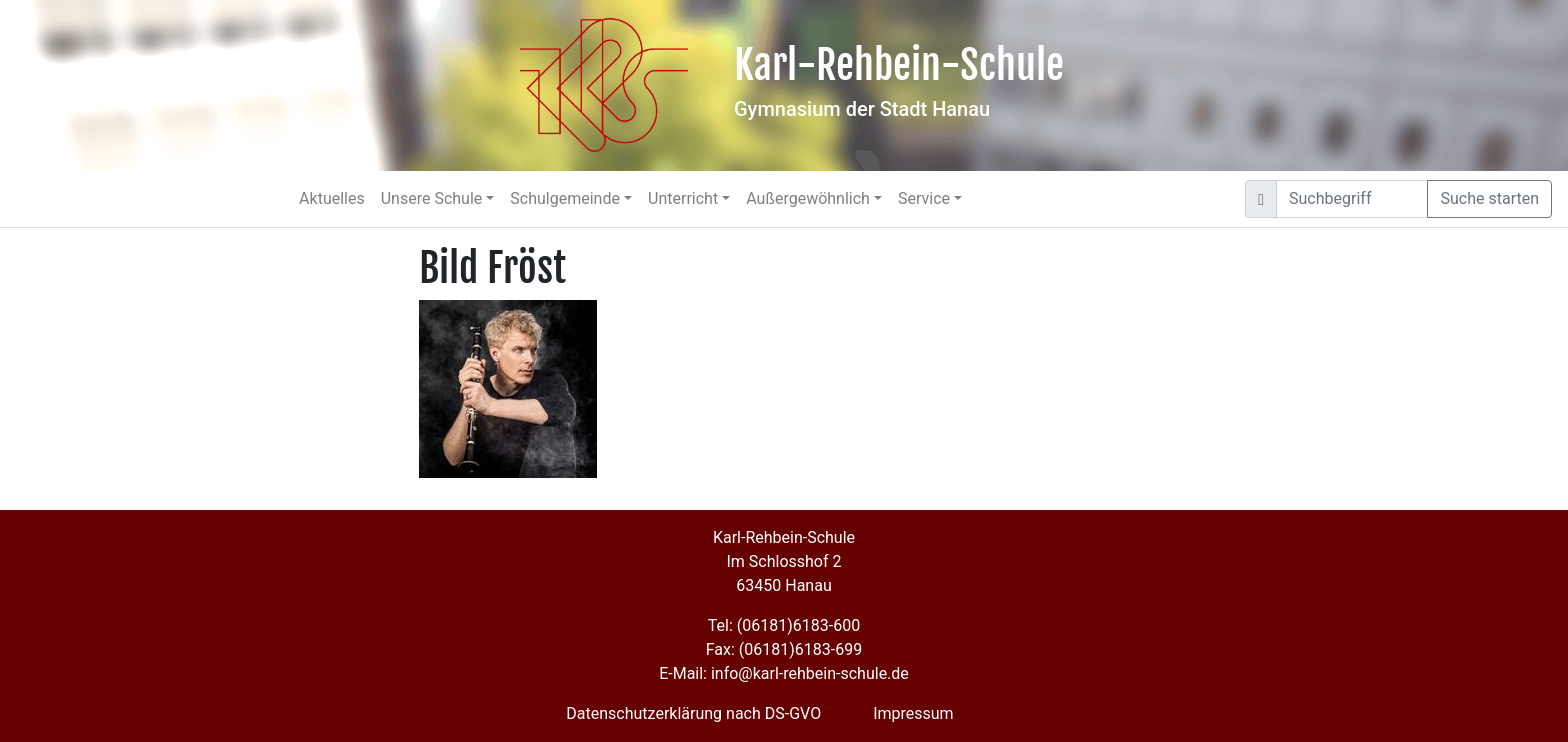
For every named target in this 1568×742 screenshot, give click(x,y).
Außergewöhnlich (808, 198)
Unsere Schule (432, 198)
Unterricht (683, 198)
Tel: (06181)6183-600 (784, 625)
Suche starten (1489, 198)
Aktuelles (332, 198)
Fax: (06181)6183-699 (784, 649)
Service (924, 198)
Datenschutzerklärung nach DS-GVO (693, 713)
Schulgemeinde (565, 198)
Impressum (913, 713)
